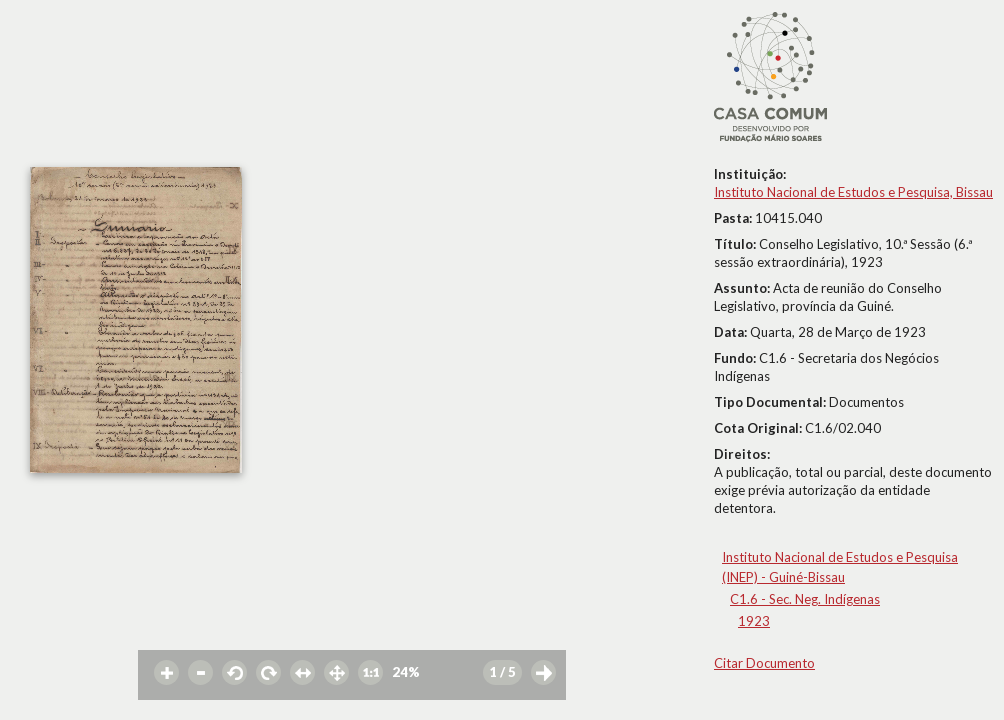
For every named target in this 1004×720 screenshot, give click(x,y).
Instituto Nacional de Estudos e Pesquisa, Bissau (853, 192)
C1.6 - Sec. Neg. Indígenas (805, 599)
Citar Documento (764, 663)
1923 (754, 621)
